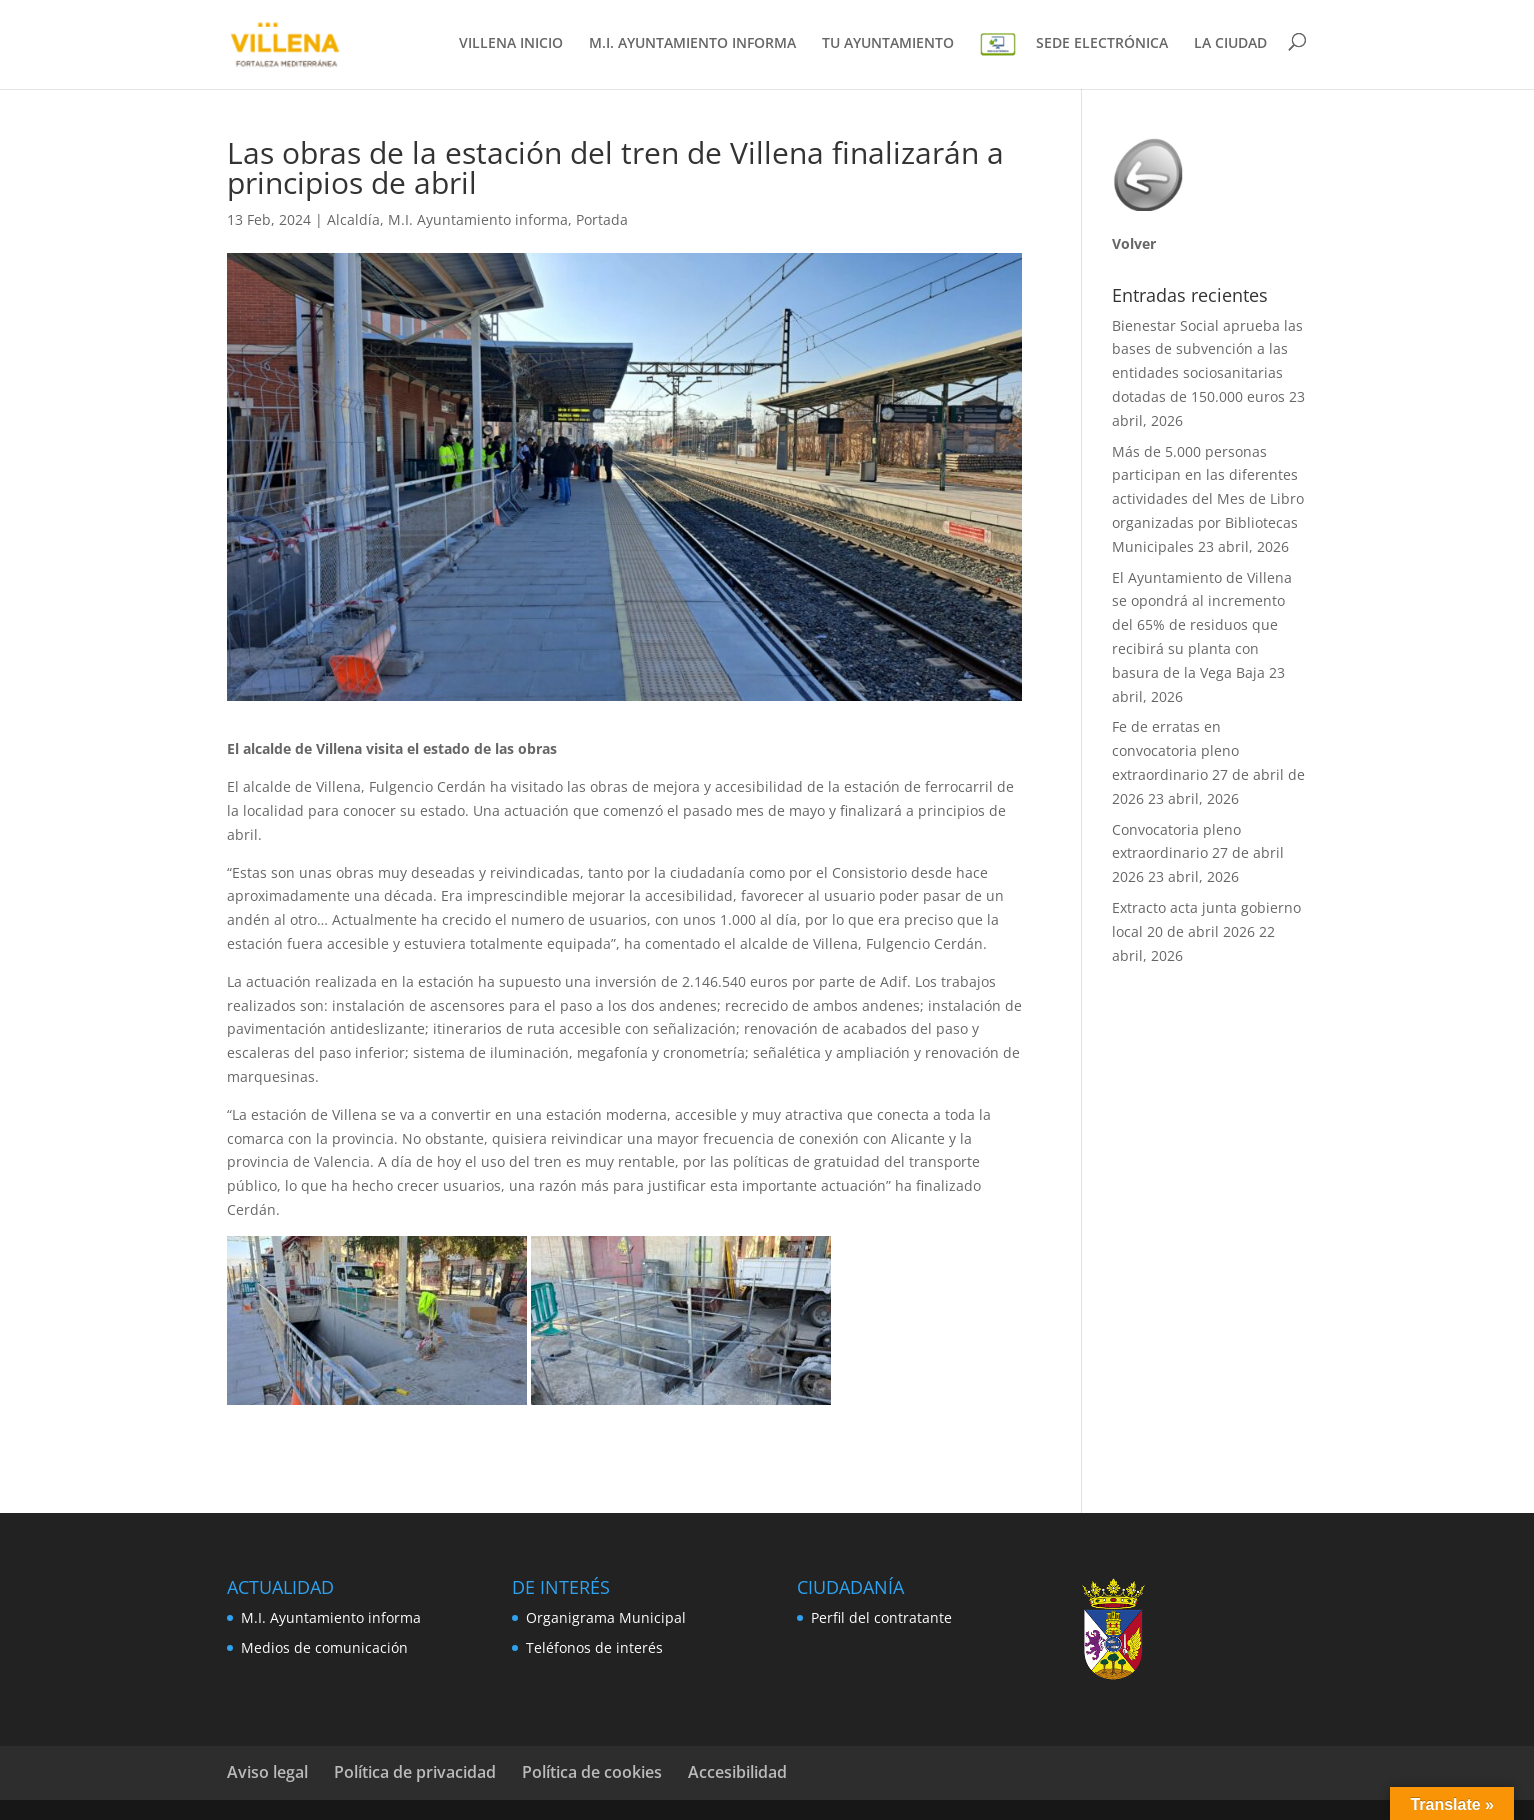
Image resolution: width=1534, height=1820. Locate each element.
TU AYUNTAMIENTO (888, 44)
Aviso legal (267, 1772)
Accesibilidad (737, 1772)
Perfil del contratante (881, 1617)
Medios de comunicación (324, 1647)
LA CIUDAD (1230, 44)
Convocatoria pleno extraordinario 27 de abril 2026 (1198, 853)
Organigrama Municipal (606, 1617)
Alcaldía (353, 219)
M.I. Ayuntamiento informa (478, 219)
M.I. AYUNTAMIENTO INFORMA (692, 44)
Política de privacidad (415, 1772)
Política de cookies (592, 1772)
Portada (602, 219)
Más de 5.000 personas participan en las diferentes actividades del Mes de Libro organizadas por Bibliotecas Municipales (1208, 499)
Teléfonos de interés (594, 1647)
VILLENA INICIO (511, 44)
